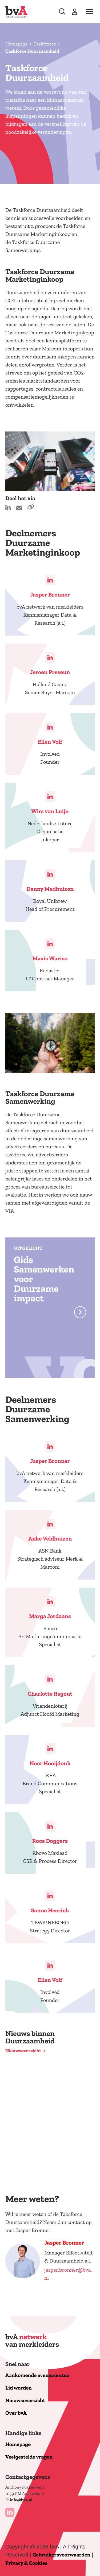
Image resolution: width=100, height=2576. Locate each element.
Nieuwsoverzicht (23, 2051)
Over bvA (16, 2413)
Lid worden (18, 2388)
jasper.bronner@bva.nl (68, 2274)
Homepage (16, 44)
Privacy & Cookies (26, 2563)
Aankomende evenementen (37, 2375)
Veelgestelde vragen (29, 2457)
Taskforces (45, 44)
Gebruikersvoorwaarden (61, 2555)
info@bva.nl (21, 2500)
